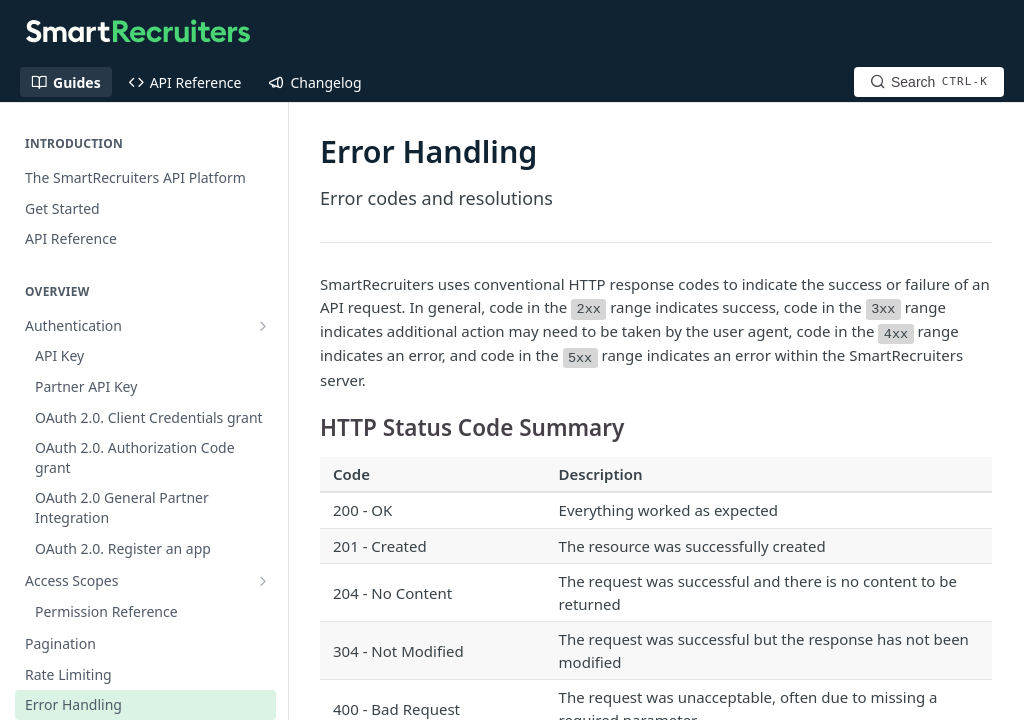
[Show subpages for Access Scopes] (263, 356)
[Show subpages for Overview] (263, 596)
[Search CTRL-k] (929, 82)
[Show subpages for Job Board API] (263, 688)
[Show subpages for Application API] (263, 626)
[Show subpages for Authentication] (263, 326)
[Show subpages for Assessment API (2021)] (263, 657)
